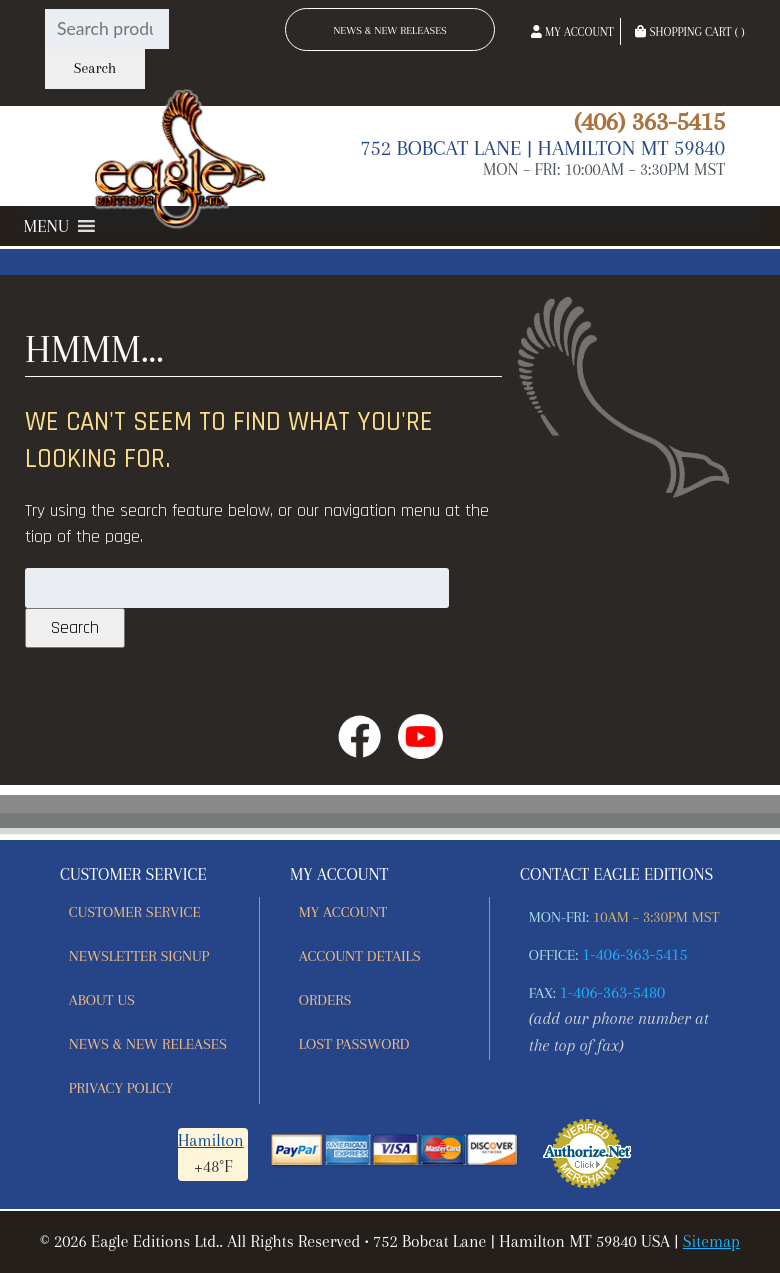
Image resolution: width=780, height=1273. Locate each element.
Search (95, 68)
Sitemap (711, 1241)
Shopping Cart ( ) (689, 32)
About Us (102, 1000)
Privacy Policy (121, 1088)
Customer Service (135, 912)
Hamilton (211, 1140)
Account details (360, 956)
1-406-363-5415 (635, 954)
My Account (572, 32)
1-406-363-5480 (613, 992)
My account (343, 912)
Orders (325, 1000)
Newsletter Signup (139, 956)
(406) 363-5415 (649, 121)
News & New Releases (390, 30)
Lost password (354, 1044)
